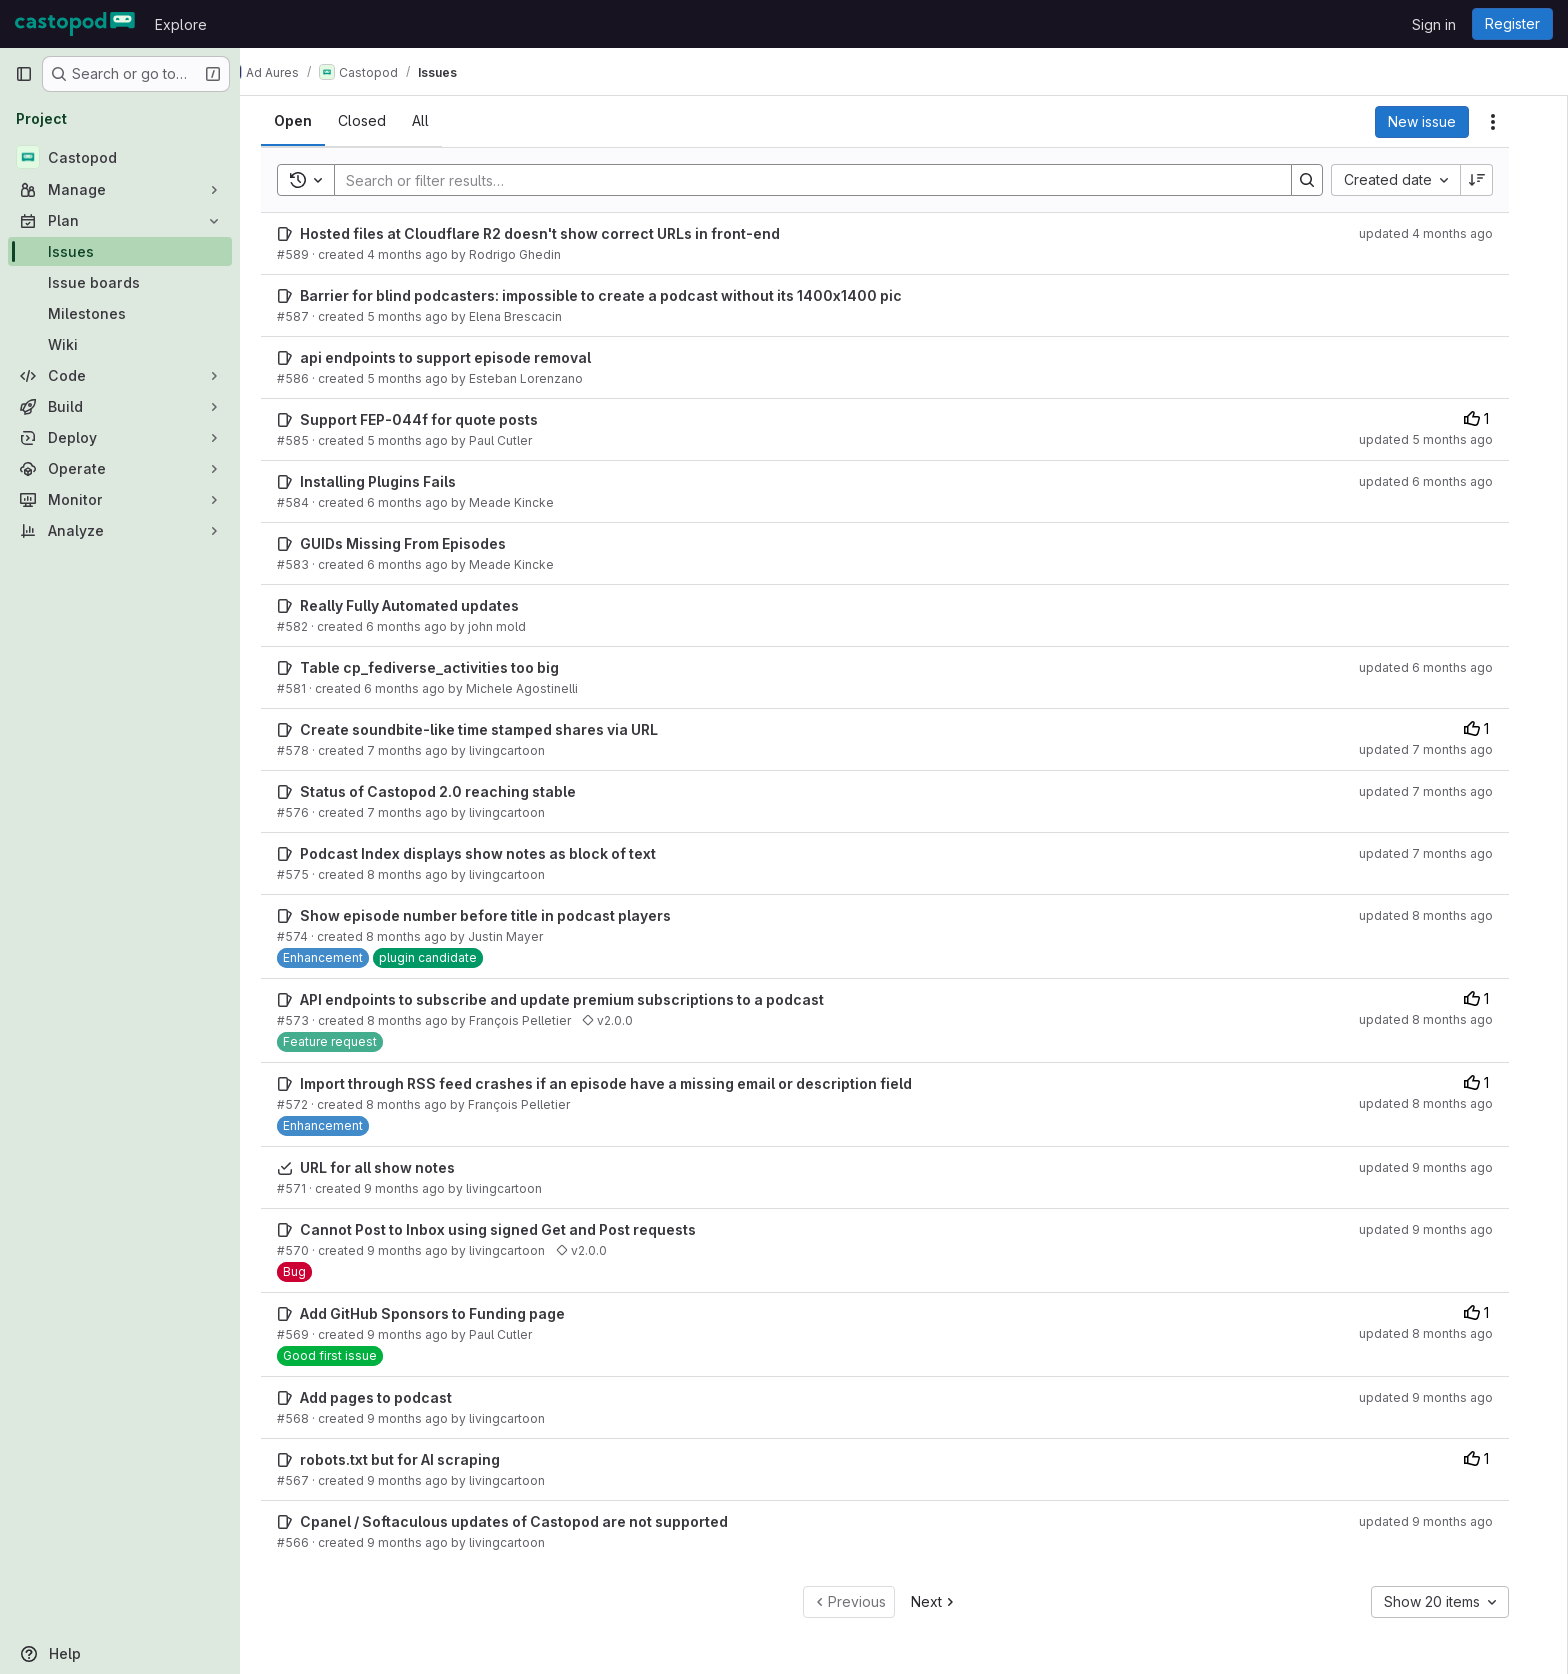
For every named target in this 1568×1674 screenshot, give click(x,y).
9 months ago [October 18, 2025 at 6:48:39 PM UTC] (423, 1188)
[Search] (822, 180)
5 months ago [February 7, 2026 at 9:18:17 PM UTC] (426, 316)
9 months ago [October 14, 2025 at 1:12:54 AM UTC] (426, 1418)
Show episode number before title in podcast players (504, 915)
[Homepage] (75, 24)
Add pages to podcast (395, 1397)
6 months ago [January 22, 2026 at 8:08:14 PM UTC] (426, 564)
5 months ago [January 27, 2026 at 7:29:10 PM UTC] (426, 440)
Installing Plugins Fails (397, 481)
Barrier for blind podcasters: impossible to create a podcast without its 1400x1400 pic (620, 295)
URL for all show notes (396, 1167)
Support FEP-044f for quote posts (438, 419)
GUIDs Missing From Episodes (422, 543)
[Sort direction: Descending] (1496, 180)
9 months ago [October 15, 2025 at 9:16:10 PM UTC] (426, 1334)
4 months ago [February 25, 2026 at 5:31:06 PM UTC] (426, 254)
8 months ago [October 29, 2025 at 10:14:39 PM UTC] (425, 1104)
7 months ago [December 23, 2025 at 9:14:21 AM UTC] (426, 750)
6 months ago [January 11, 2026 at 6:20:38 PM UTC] (425, 626)
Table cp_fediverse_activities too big (448, 667)
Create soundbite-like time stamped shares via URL (498, 729)
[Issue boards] (120, 282)
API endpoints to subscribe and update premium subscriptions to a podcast (581, 999)
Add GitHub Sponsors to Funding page (451, 1313)
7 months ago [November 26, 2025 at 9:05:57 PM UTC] (426, 812)
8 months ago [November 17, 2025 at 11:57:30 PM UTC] (426, 874)
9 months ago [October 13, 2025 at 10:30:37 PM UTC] (426, 1542)
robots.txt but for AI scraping (419, 1459)
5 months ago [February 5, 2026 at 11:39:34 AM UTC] (426, 378)
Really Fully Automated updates (428, 605)
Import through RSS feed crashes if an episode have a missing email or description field (625, 1083)
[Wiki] (120, 344)
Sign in (1434, 24)
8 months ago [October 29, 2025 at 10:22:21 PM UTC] (426, 1020)
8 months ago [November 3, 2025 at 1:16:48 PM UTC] (425, 936)
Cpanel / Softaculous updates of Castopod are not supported (533, 1521)
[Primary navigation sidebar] (24, 74)
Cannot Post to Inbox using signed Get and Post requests (517, 1229)
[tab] (312, 121)
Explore (181, 24)
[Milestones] (120, 313)
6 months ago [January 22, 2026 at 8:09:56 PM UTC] (426, 502)
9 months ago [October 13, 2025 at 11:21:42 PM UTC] (426, 1480)
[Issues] (120, 251)
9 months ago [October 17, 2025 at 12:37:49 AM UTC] (426, 1250)
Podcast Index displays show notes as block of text (497, 853)
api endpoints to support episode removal (464, 357)
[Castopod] (120, 157)
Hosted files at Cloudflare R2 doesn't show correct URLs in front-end (559, 233)
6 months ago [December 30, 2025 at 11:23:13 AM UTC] (423, 688)
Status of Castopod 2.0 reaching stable (457, 791)
